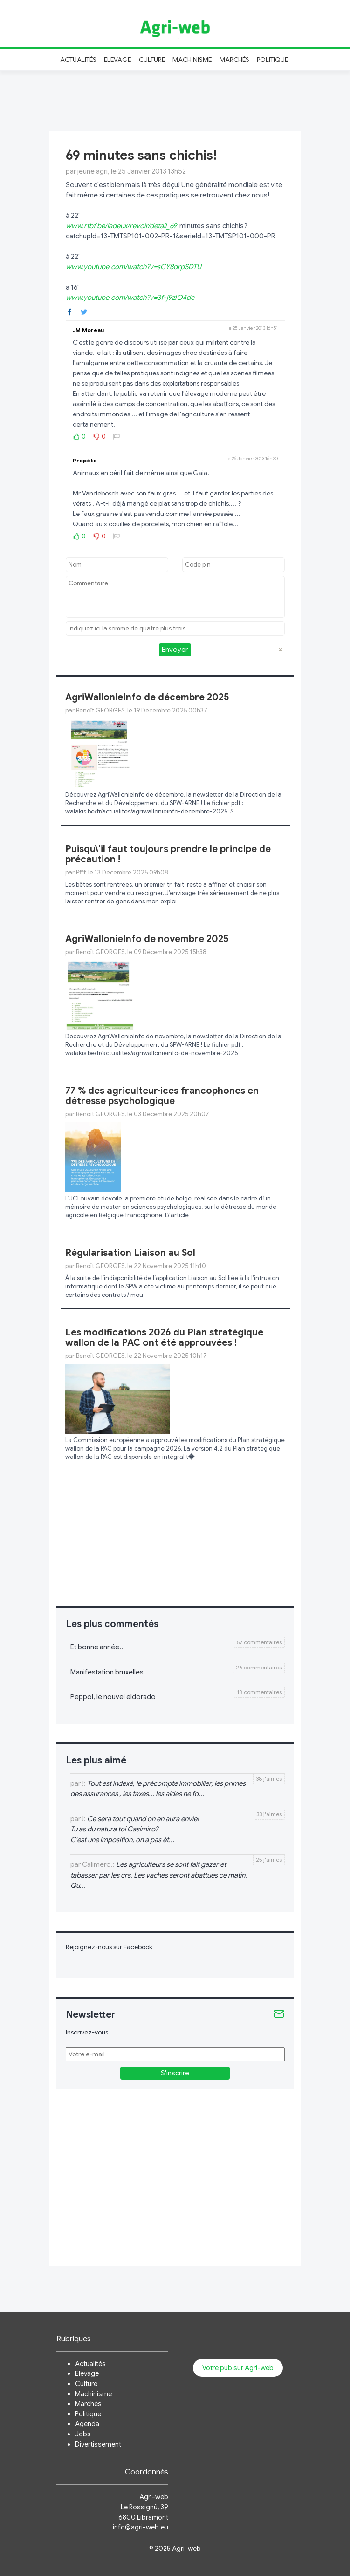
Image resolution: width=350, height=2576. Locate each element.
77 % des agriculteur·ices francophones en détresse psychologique (162, 1096)
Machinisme (192, 59)
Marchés (234, 59)
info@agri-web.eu (140, 2527)
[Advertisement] (175, 100)
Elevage (117, 59)
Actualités (78, 59)
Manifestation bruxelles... (109, 1672)
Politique (272, 59)
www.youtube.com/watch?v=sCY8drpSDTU (133, 267)
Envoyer (175, 649)
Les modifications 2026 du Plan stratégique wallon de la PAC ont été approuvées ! (164, 1338)
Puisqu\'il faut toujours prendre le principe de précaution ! (168, 854)
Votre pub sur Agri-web (238, 2368)
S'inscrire (175, 2073)
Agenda (87, 2424)
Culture (152, 59)
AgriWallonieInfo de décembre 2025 (147, 697)
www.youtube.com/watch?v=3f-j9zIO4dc (130, 297)
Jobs (83, 2434)
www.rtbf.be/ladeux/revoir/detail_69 (121, 226)
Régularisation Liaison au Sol (130, 1253)
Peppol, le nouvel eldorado (113, 1697)
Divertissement (98, 2444)
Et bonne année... (97, 1647)
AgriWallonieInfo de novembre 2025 (147, 939)
